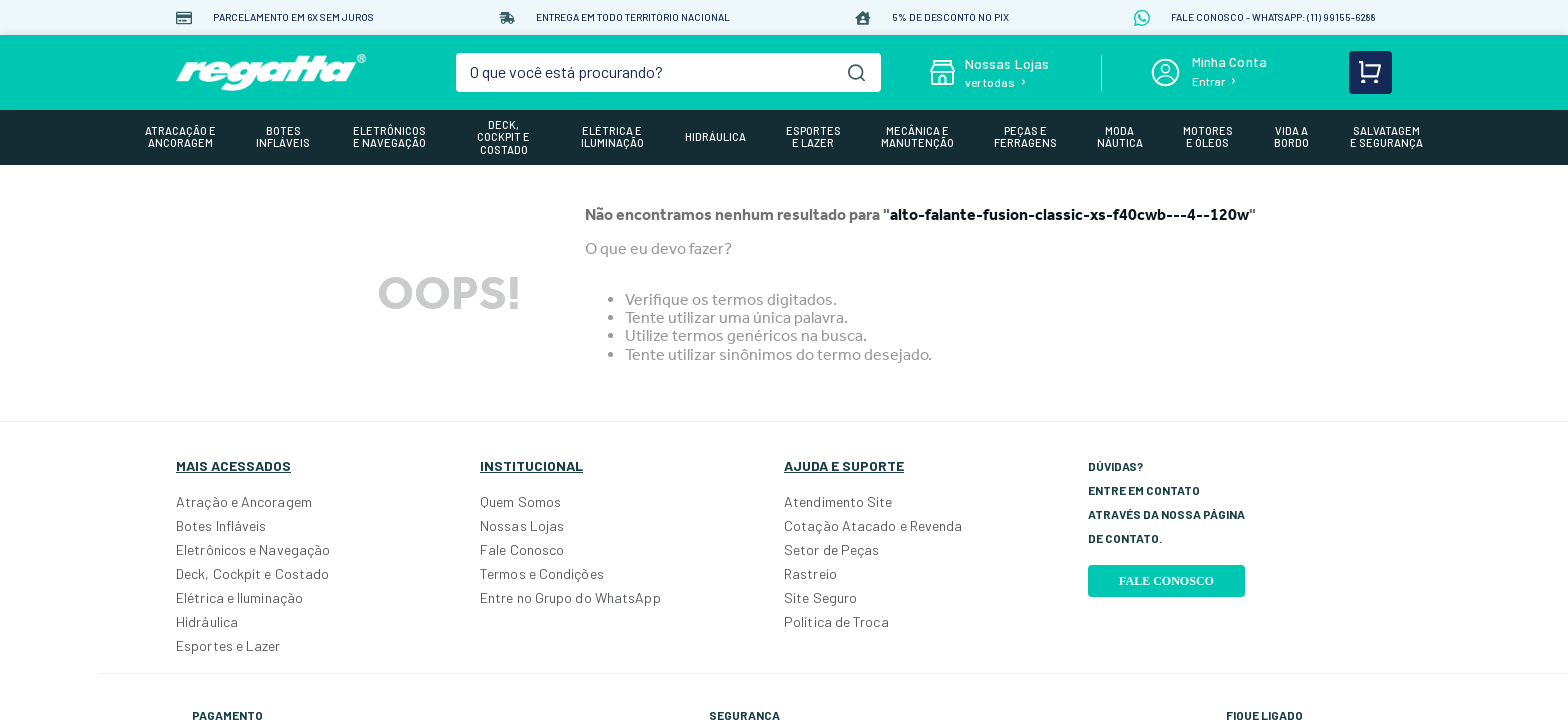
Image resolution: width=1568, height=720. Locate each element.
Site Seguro (820, 597)
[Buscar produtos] (856, 72)
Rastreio (810, 573)
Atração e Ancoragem (244, 501)
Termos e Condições (542, 573)
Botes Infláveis (221, 525)
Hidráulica (207, 621)
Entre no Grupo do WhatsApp (570, 597)
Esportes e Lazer (228, 645)
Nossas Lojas (522, 525)
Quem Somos (520, 501)
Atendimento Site (838, 501)
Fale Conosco (522, 549)
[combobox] (669, 72)
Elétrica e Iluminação (239, 597)
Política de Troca (836, 621)
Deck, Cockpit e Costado (252, 573)
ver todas (990, 82)
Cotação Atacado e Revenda (873, 525)
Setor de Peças (831, 549)
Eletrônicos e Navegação (253, 549)
